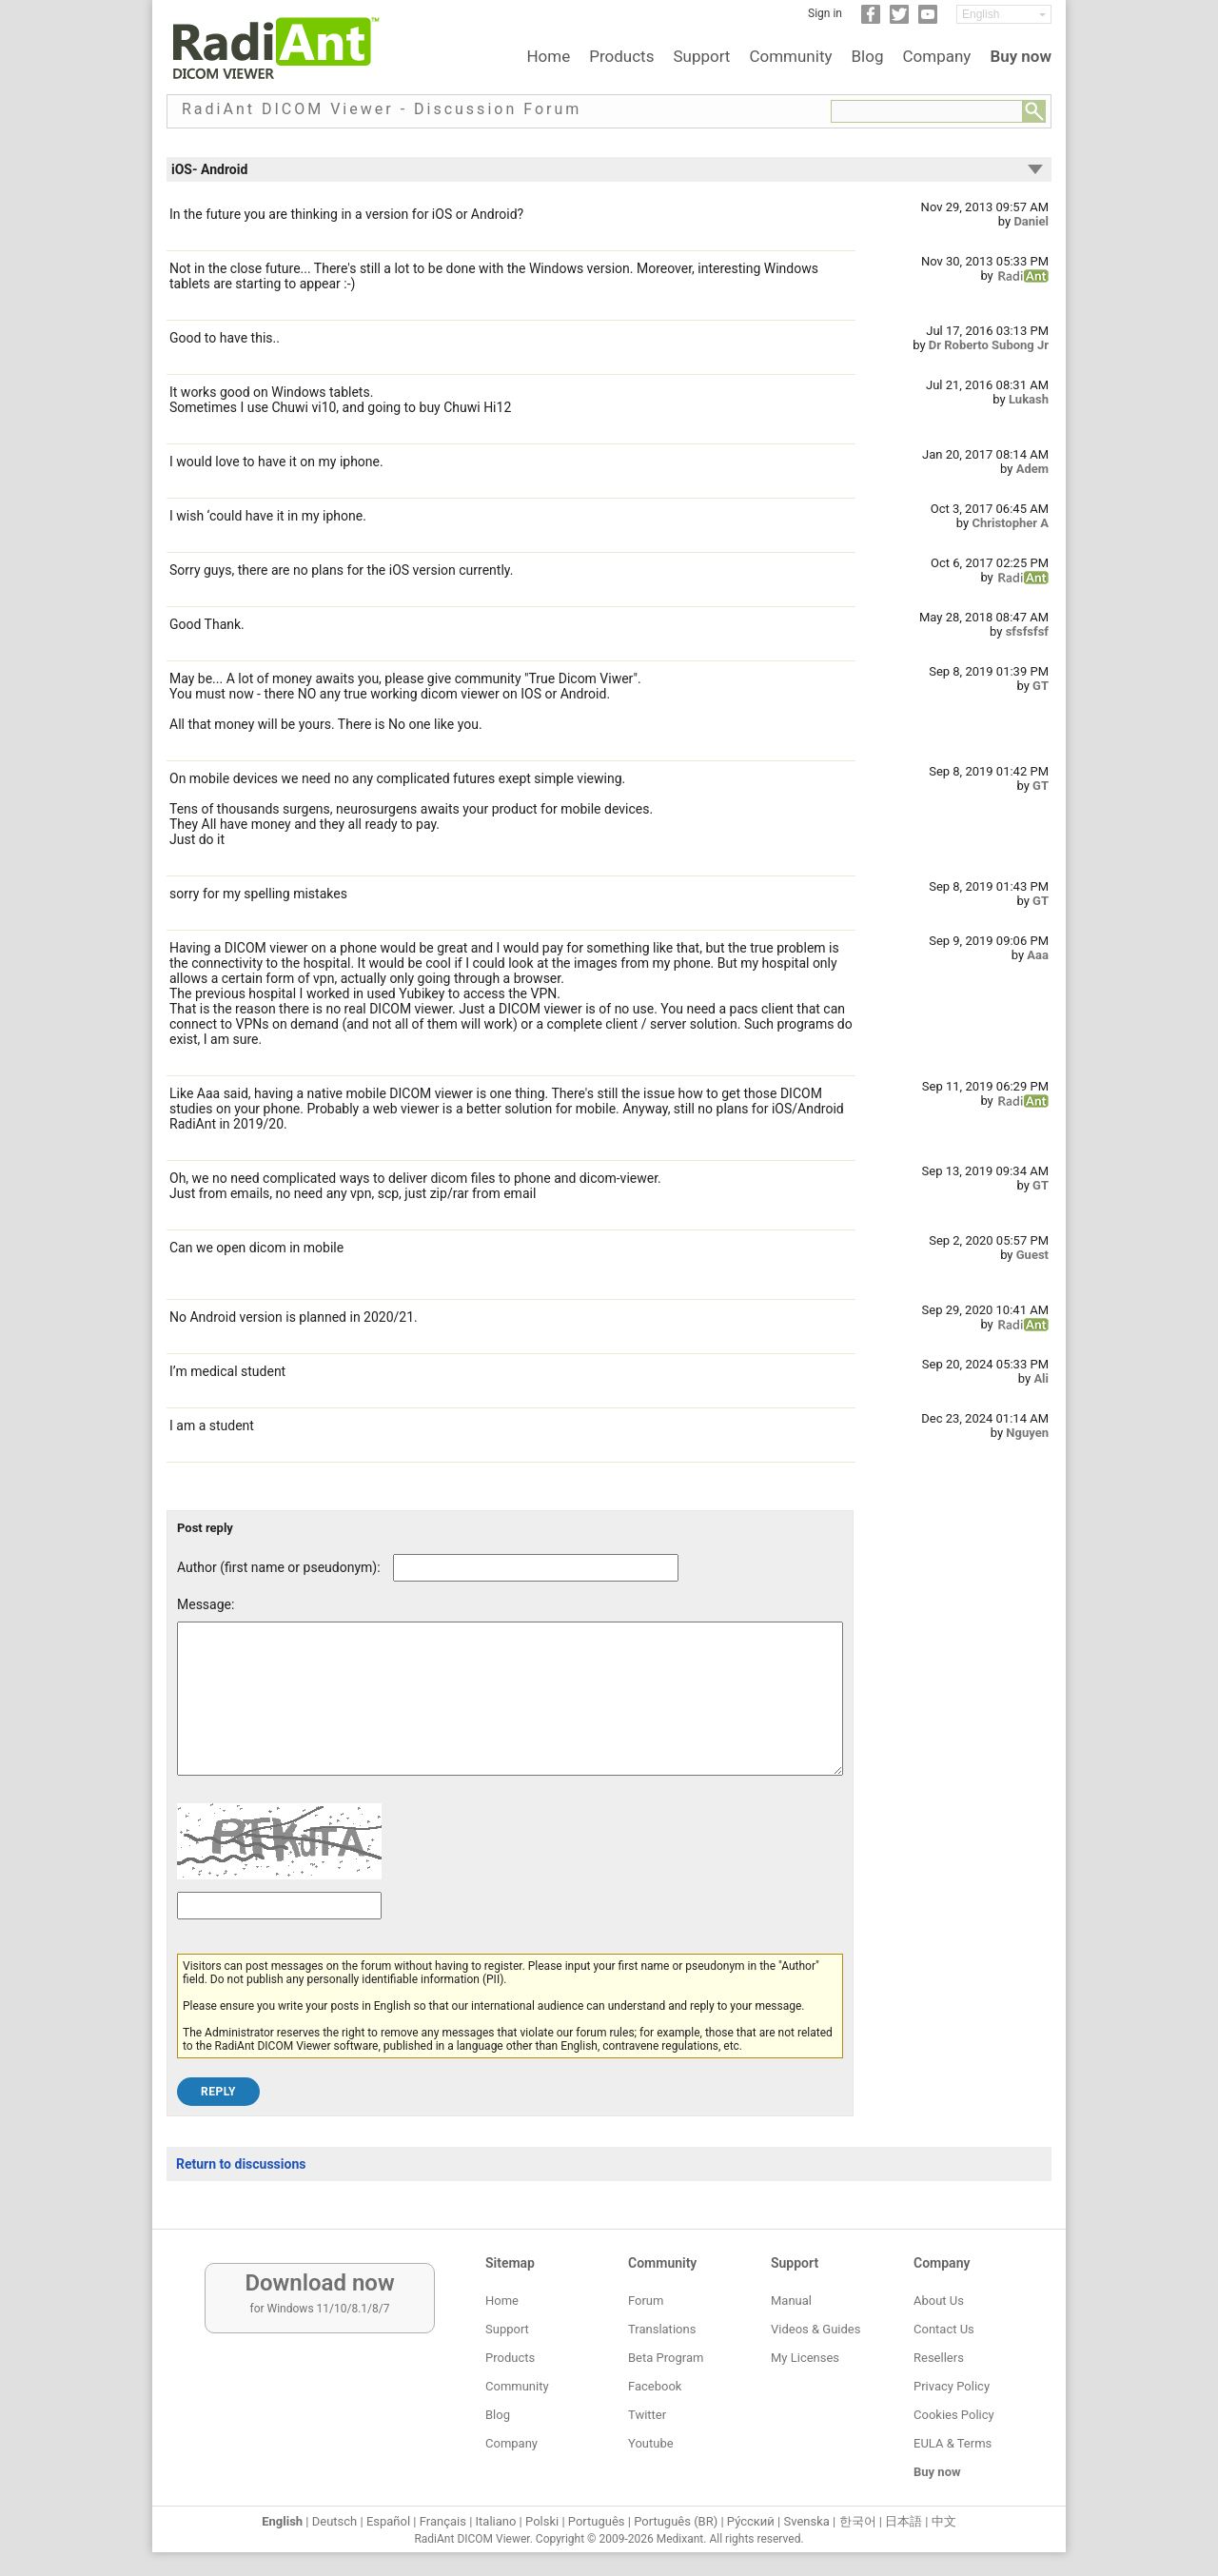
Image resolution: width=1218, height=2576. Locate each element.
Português (596, 2521)
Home (548, 56)
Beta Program (665, 2357)
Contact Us (944, 2329)
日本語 (903, 2521)
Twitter (647, 2415)
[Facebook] (870, 20)
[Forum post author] (535, 1568)
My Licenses (805, 2357)
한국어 (857, 2521)
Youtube (651, 2443)
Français (443, 2521)
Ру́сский (751, 2521)
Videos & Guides (815, 2329)
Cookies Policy (954, 2415)
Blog (868, 56)
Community (790, 56)
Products (621, 56)
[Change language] (1003, 14)
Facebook (654, 2386)
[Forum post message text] (510, 1713)
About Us (939, 2300)
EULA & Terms (953, 2443)
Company (936, 56)
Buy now (1020, 56)
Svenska (807, 2521)
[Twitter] (899, 20)
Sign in (825, 13)
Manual (791, 2300)
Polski (542, 2521)
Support (701, 56)
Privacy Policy (952, 2386)
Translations (662, 2329)
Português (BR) (675, 2521)
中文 (944, 2521)
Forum (645, 2300)
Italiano (496, 2521)
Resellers (939, 2357)
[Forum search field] (927, 111)
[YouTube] (927, 20)
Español (388, 2521)
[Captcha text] (279, 1934)
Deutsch (335, 2521)
